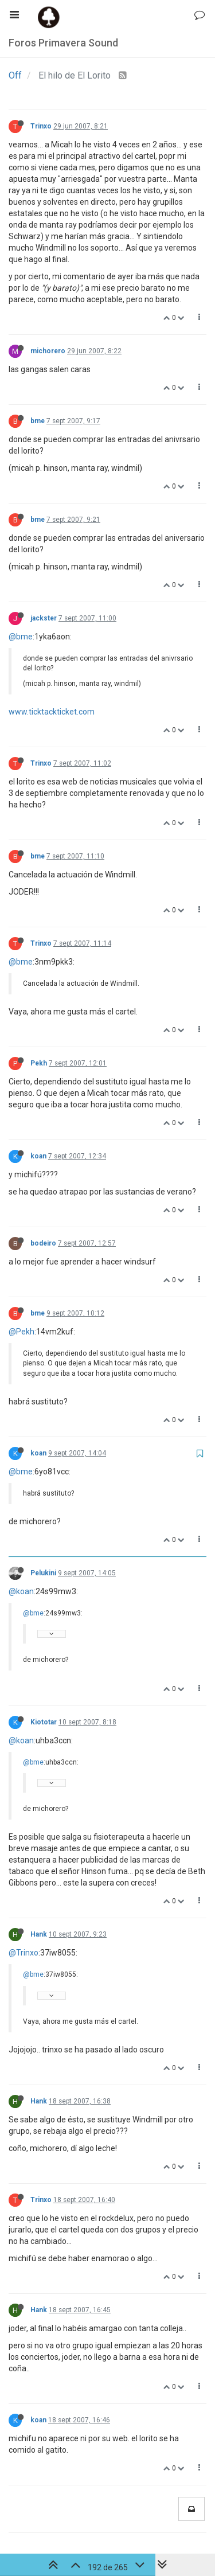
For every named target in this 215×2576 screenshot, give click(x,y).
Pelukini (43, 1573)
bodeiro (43, 1243)
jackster (43, 618)
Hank (38, 1934)
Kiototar (43, 1722)
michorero (47, 351)
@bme (21, 636)
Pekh (38, 1063)
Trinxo (41, 126)
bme (37, 421)
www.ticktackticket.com (52, 711)
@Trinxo (23, 1952)
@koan (21, 1591)
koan (38, 1156)
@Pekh (21, 1331)
